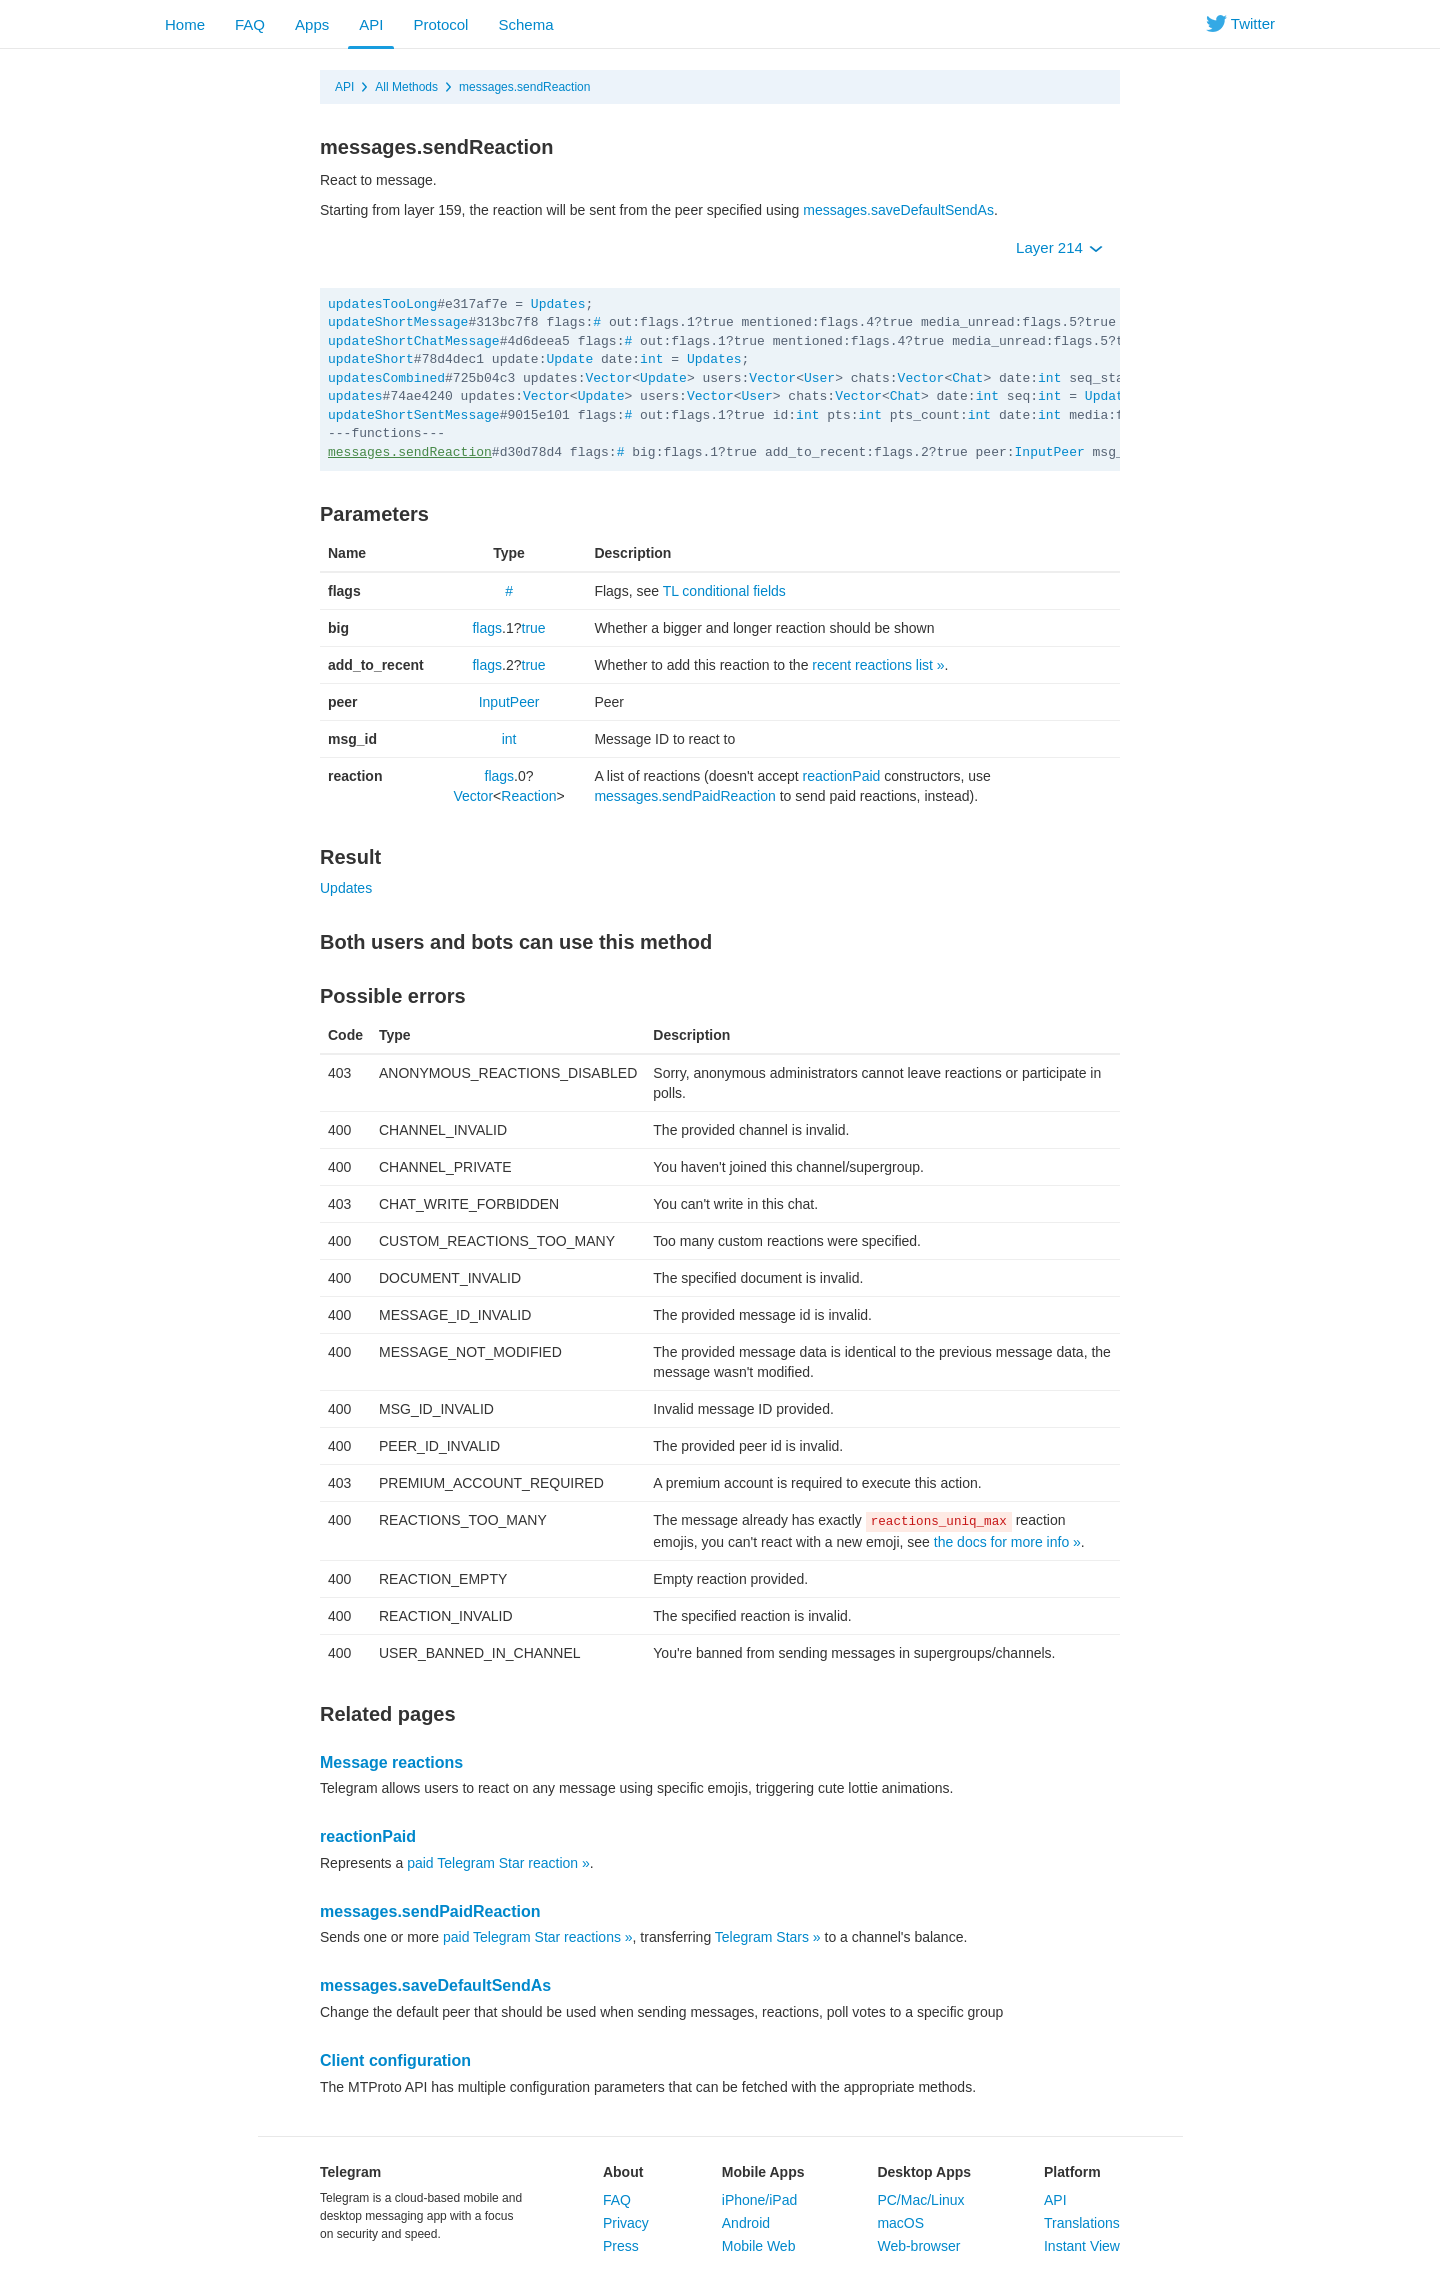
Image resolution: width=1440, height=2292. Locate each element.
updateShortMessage (398, 322)
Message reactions (391, 1762)
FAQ (250, 24)
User (819, 378)
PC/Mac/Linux (920, 2200)
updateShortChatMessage (414, 341)
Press (621, 2246)
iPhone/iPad (760, 2200)
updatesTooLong (382, 304)
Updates (558, 304)
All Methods (406, 87)
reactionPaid (842, 776)
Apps (312, 24)
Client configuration (395, 2060)
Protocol (440, 24)
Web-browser (918, 2246)
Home (185, 24)
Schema (525, 24)
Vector (608, 378)
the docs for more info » (1007, 1542)
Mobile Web (759, 2246)
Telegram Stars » (768, 1937)
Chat (967, 378)
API (371, 24)
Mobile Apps (763, 2172)
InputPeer (1050, 452)
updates (355, 396)
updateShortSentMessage (414, 415)
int (651, 359)
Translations (1082, 2223)
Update (569, 359)
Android (746, 2223)
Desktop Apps (924, 2172)
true (534, 628)
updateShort (371, 359)
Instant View (1082, 2246)
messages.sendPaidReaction (684, 796)
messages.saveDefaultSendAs (898, 210)
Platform (1072, 2172)
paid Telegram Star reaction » (498, 1863)
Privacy (626, 2223)
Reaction (528, 796)
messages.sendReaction (524, 87)
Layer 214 (1059, 247)
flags (487, 628)
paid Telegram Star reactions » (538, 1937)
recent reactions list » (878, 665)
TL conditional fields (724, 591)
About (623, 2172)
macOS (900, 2223)
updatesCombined (386, 378)
